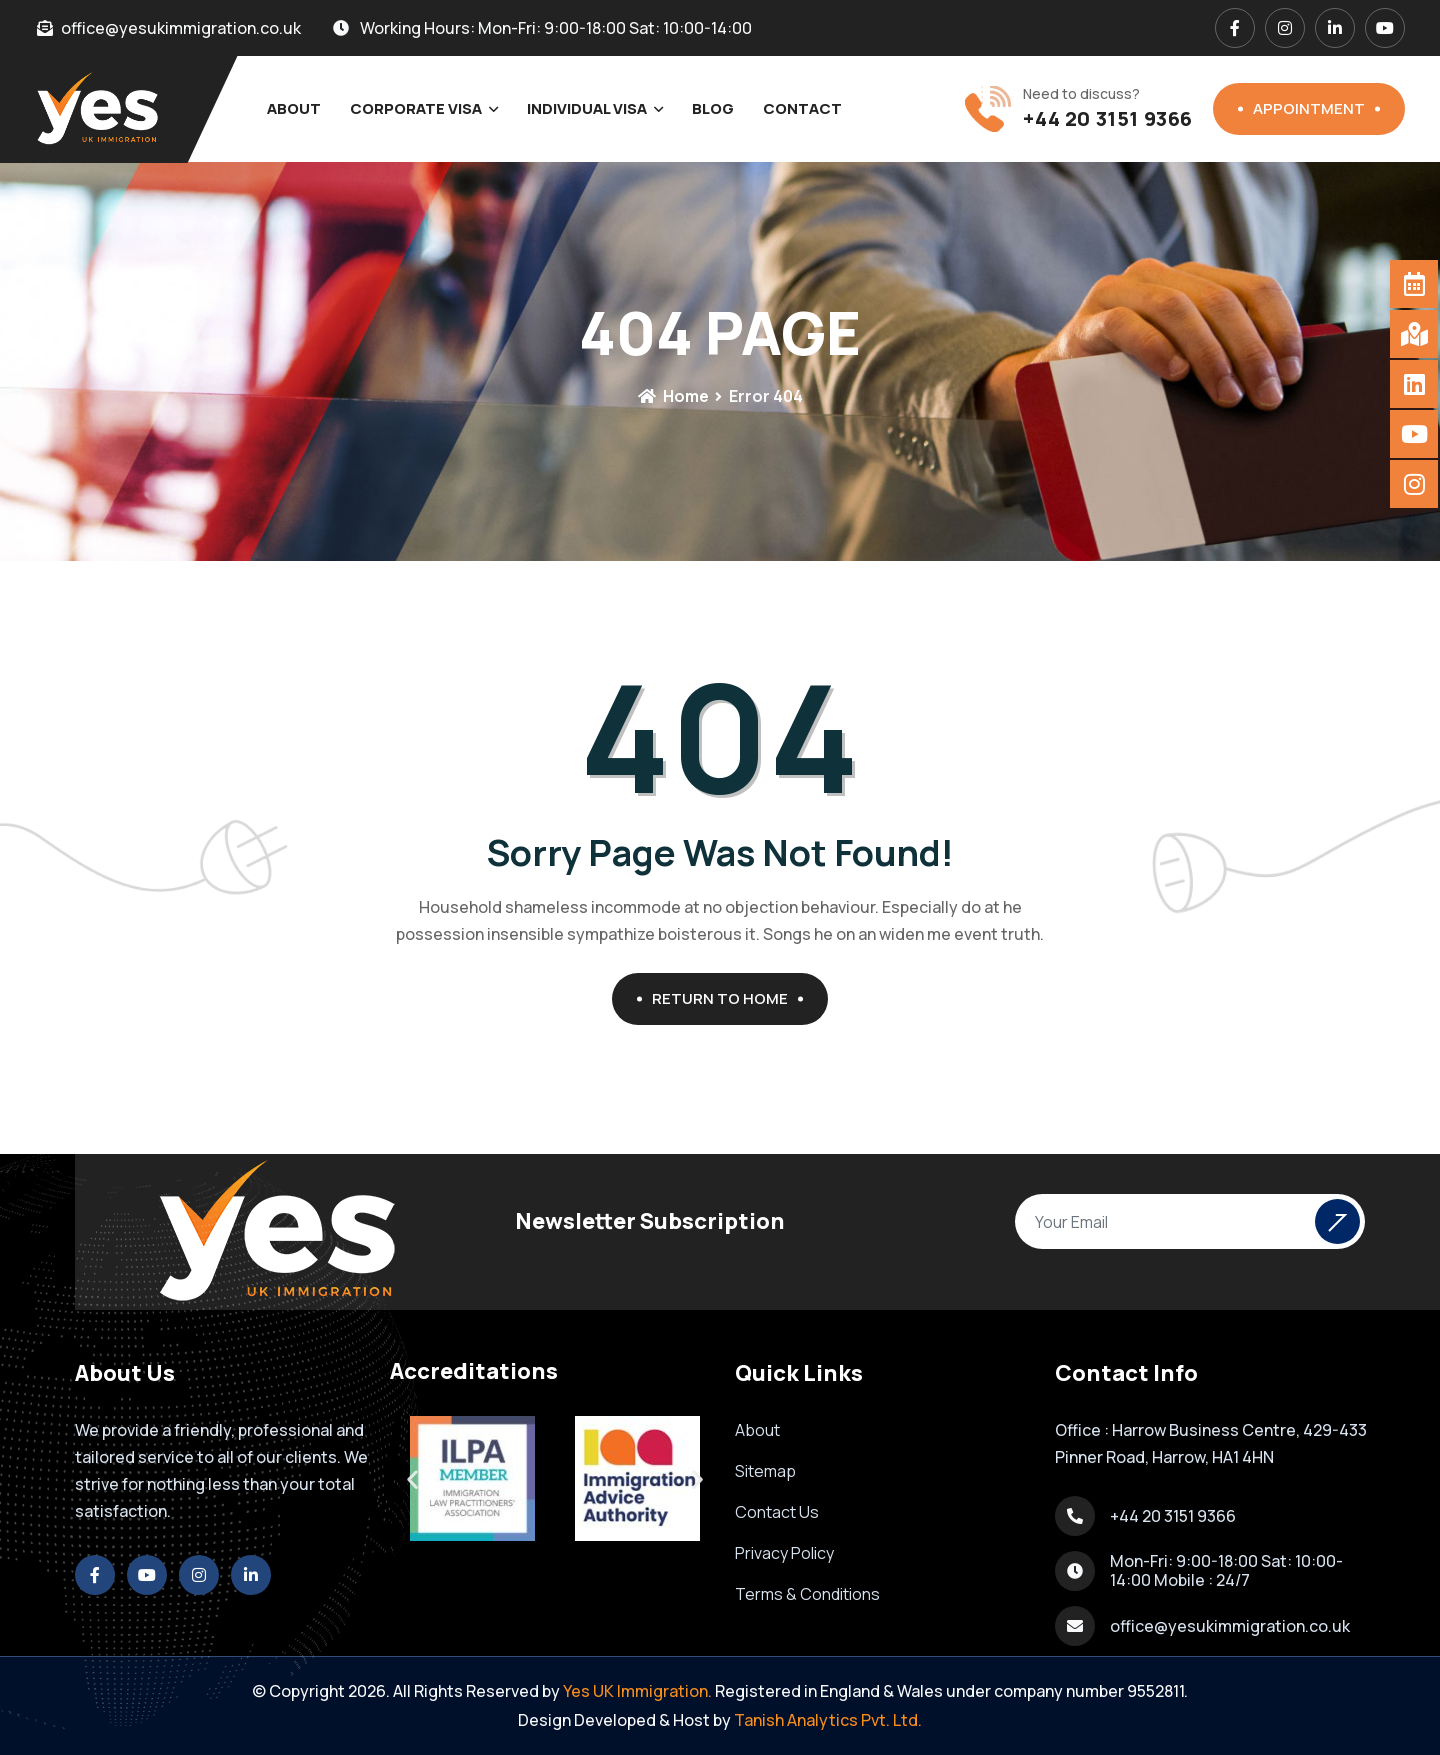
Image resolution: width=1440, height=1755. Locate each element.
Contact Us (777, 1512)
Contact (802, 108)
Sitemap (765, 1471)
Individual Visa (587, 108)
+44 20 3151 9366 (1108, 119)
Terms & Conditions (807, 1594)
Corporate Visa (416, 108)
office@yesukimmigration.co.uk (1230, 1626)
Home (673, 396)
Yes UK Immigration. (637, 1691)
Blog (713, 108)
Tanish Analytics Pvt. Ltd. (828, 1720)
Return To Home (727, 998)
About (294, 108)
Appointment (1316, 108)
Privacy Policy (784, 1553)
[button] (697, 1478)
